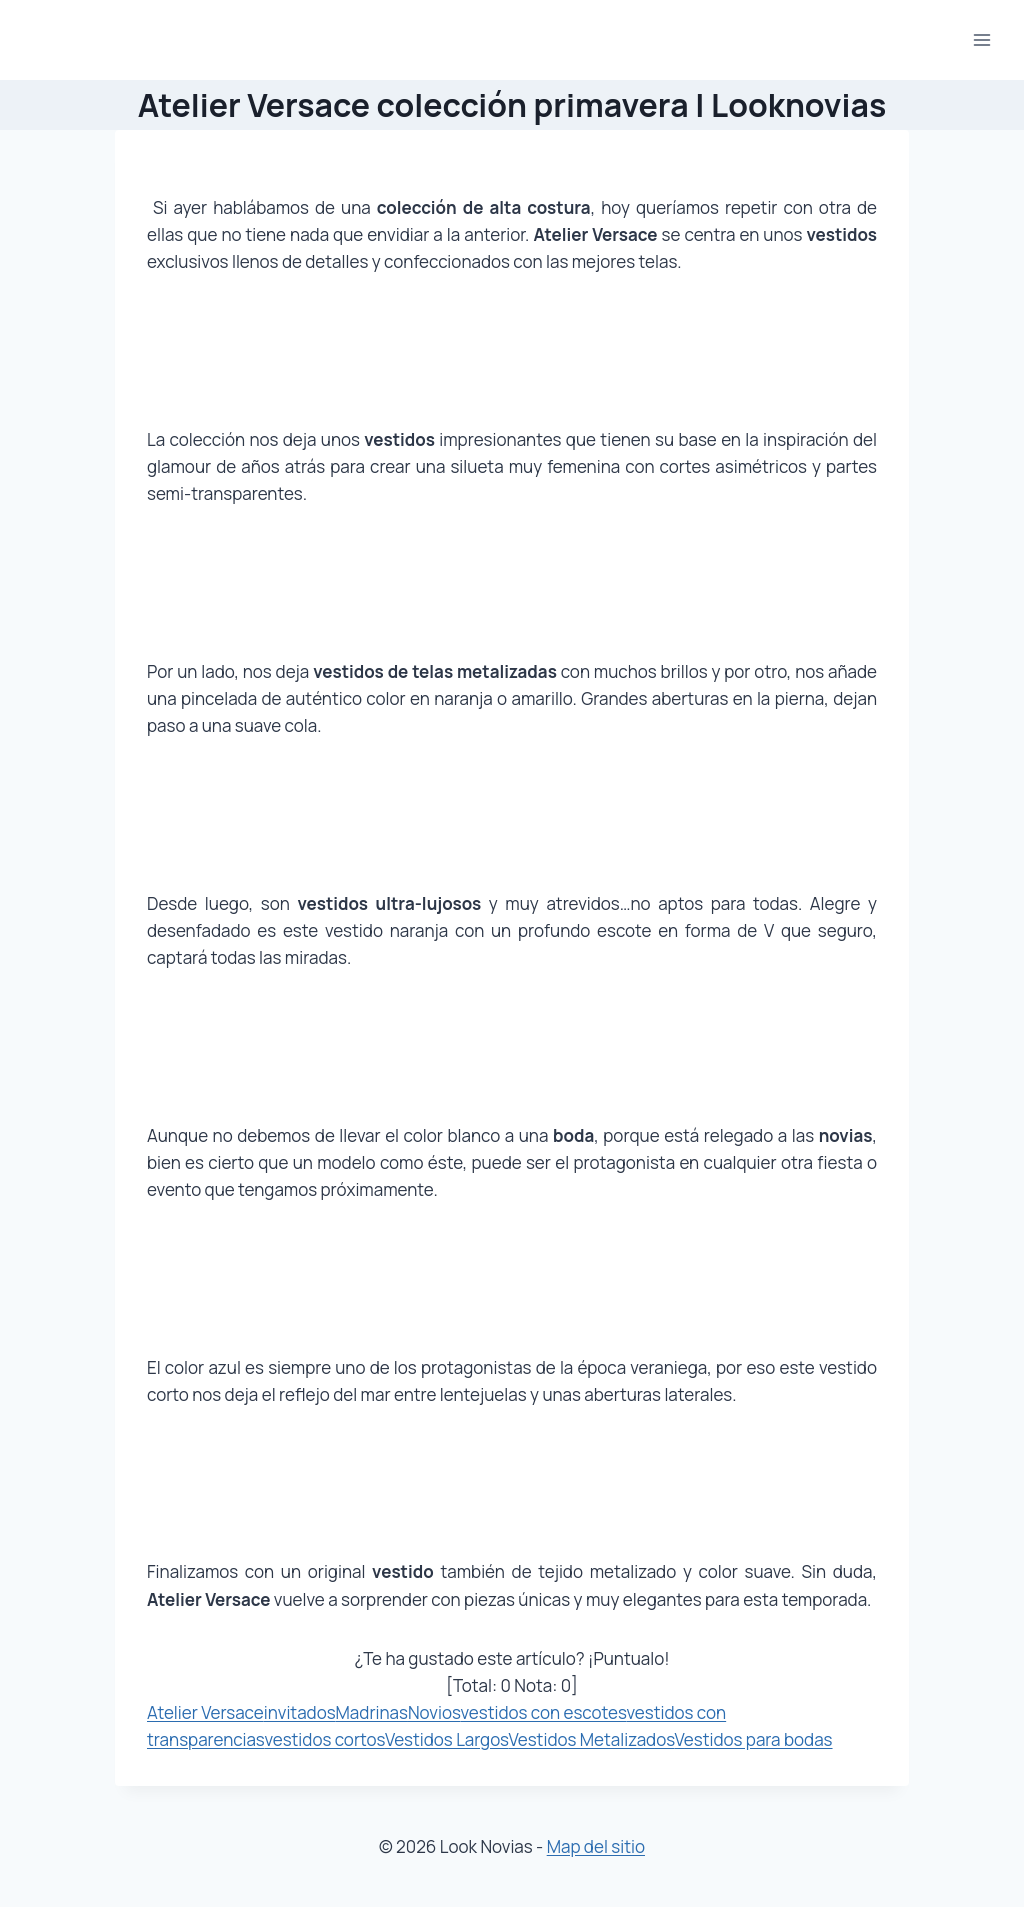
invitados (300, 1712)
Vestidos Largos (447, 1739)
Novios (434, 1712)
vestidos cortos (324, 1739)
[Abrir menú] (981, 39)
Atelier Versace (205, 1712)
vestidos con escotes (543, 1712)
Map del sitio (596, 1846)
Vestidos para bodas (754, 1739)
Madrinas (372, 1712)
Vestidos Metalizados (592, 1739)
